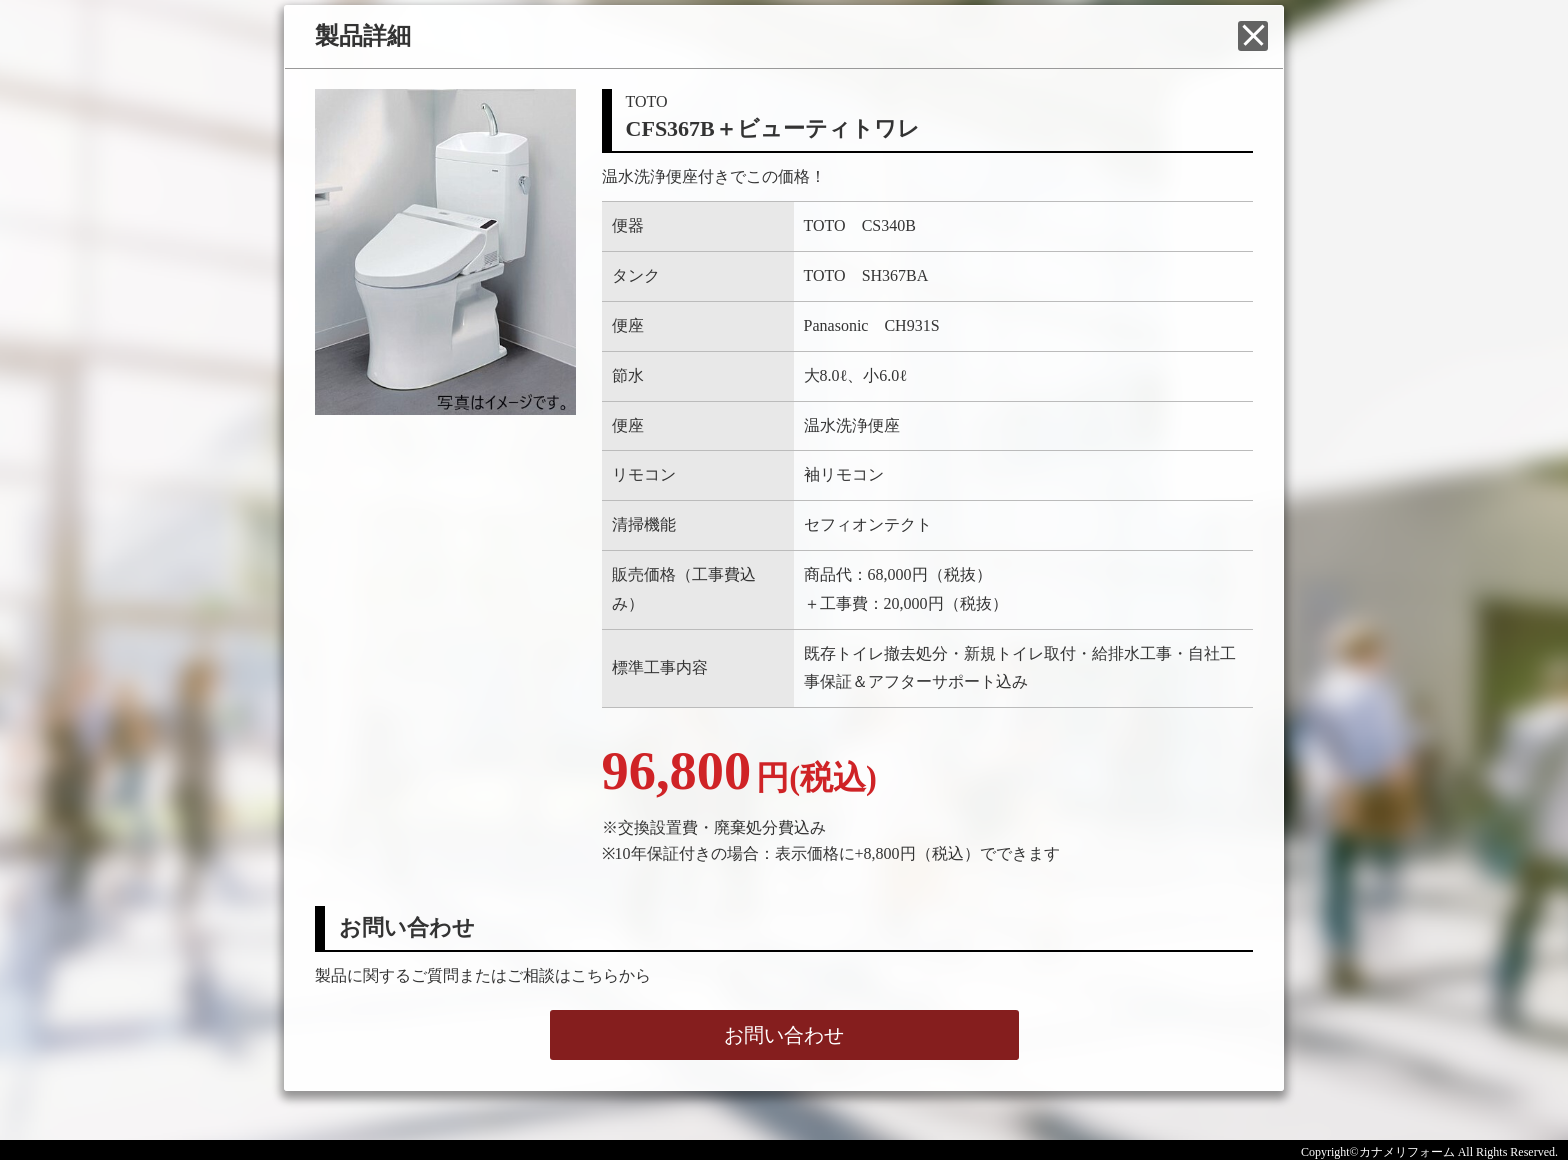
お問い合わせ (784, 1035)
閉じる (1253, 36)
